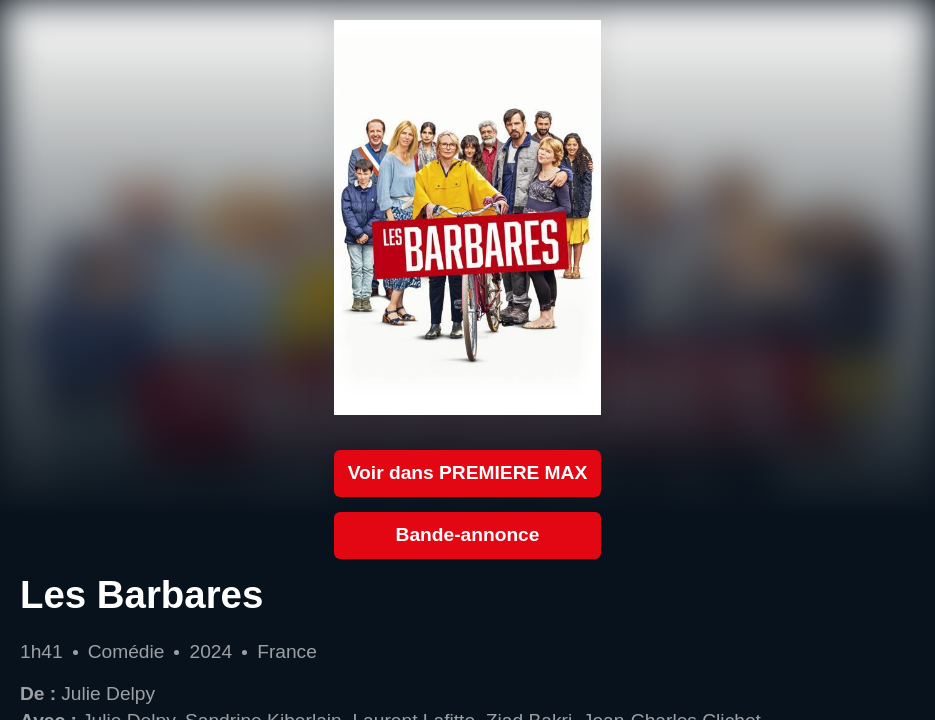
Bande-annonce (468, 534)
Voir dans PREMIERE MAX (468, 472)
